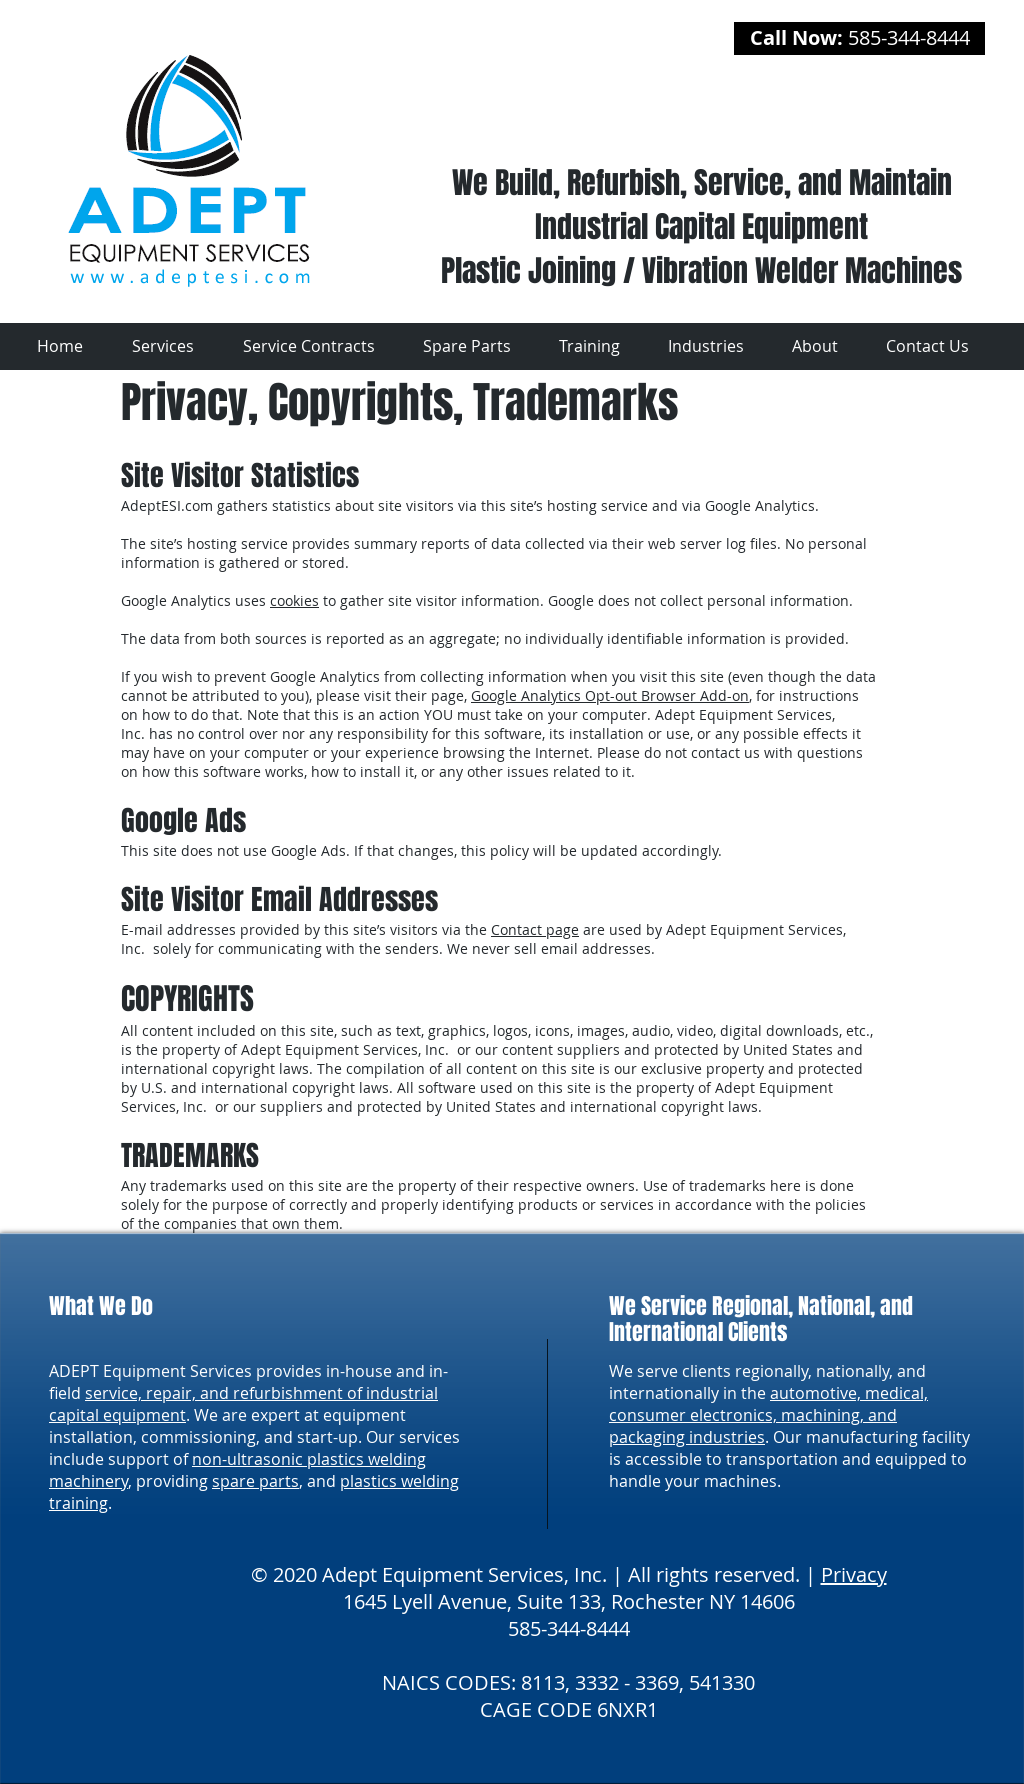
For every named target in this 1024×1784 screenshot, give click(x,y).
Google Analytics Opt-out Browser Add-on (610, 695)
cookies (294, 600)
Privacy (854, 1574)
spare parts (255, 1481)
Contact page (535, 929)
